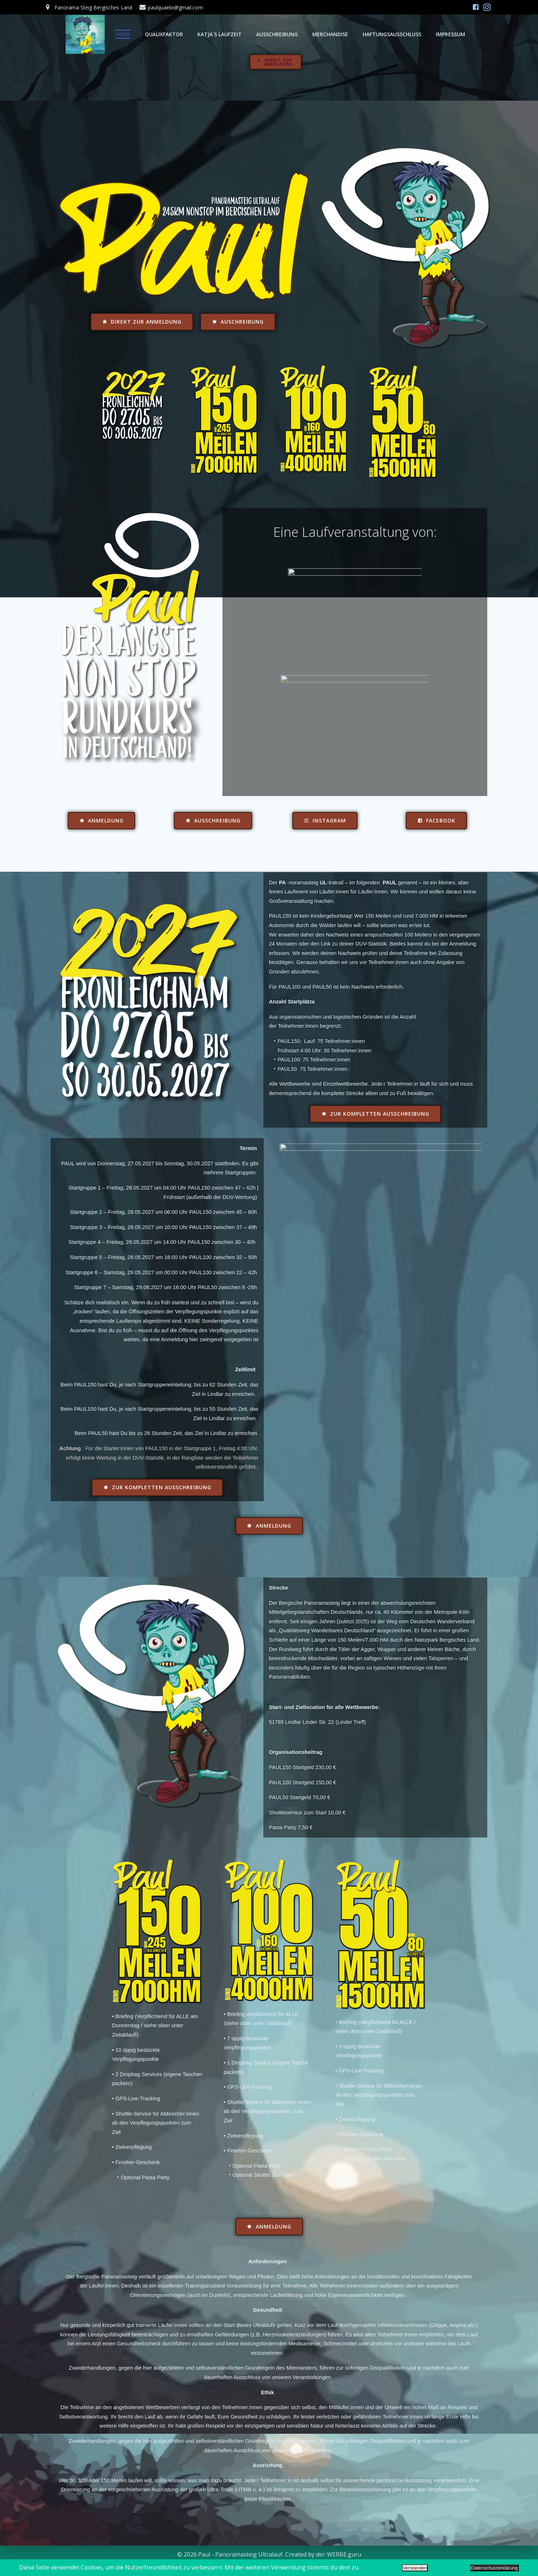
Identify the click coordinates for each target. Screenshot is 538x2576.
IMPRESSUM (431, 34)
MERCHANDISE (311, 34)
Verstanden (415, 2568)
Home (103, 34)
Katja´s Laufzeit (200, 34)
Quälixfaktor (145, 34)
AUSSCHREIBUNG (258, 34)
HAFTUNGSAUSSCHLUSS (372, 34)
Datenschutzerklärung (494, 2568)
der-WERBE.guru (338, 2554)
